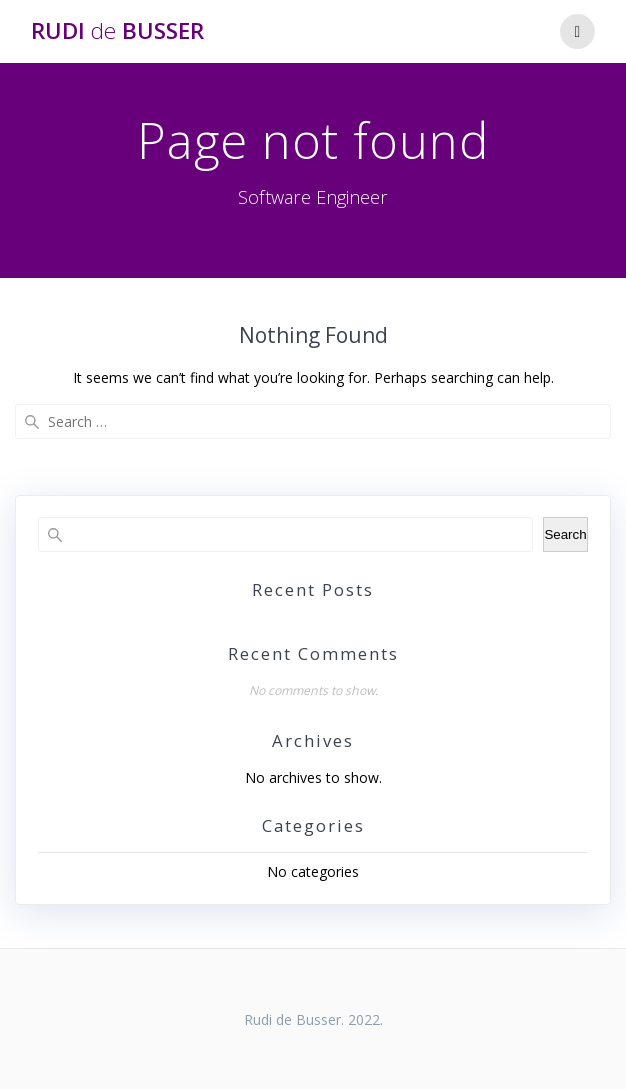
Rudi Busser (117, 31)
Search (565, 534)
